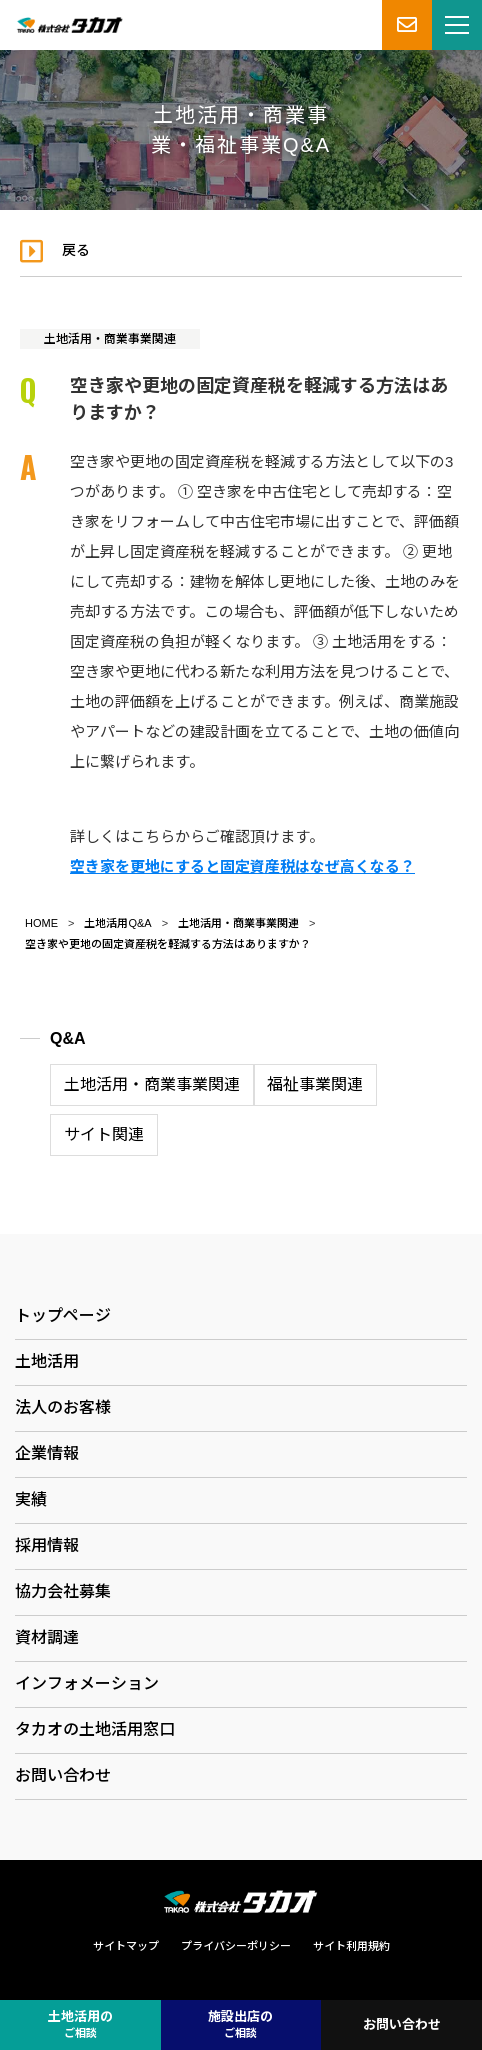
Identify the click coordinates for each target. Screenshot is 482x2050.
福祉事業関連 (315, 1084)
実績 (31, 1499)
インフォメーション (87, 1683)
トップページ (63, 1315)
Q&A (68, 1038)
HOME (41, 923)
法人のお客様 (63, 1407)
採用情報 (47, 1545)
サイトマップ (126, 1946)
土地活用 (47, 1361)
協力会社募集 (63, 1591)
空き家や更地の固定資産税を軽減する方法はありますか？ (168, 944)
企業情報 (47, 1453)
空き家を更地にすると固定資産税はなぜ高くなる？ (242, 866)
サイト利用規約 (351, 1946)
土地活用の (80, 2025)
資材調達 (47, 1637)
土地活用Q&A (117, 923)
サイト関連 (104, 1134)
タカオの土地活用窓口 (95, 1729)
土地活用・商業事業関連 (110, 339)
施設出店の (240, 2025)
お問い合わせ (63, 1775)
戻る (76, 250)
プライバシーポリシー (236, 1946)
